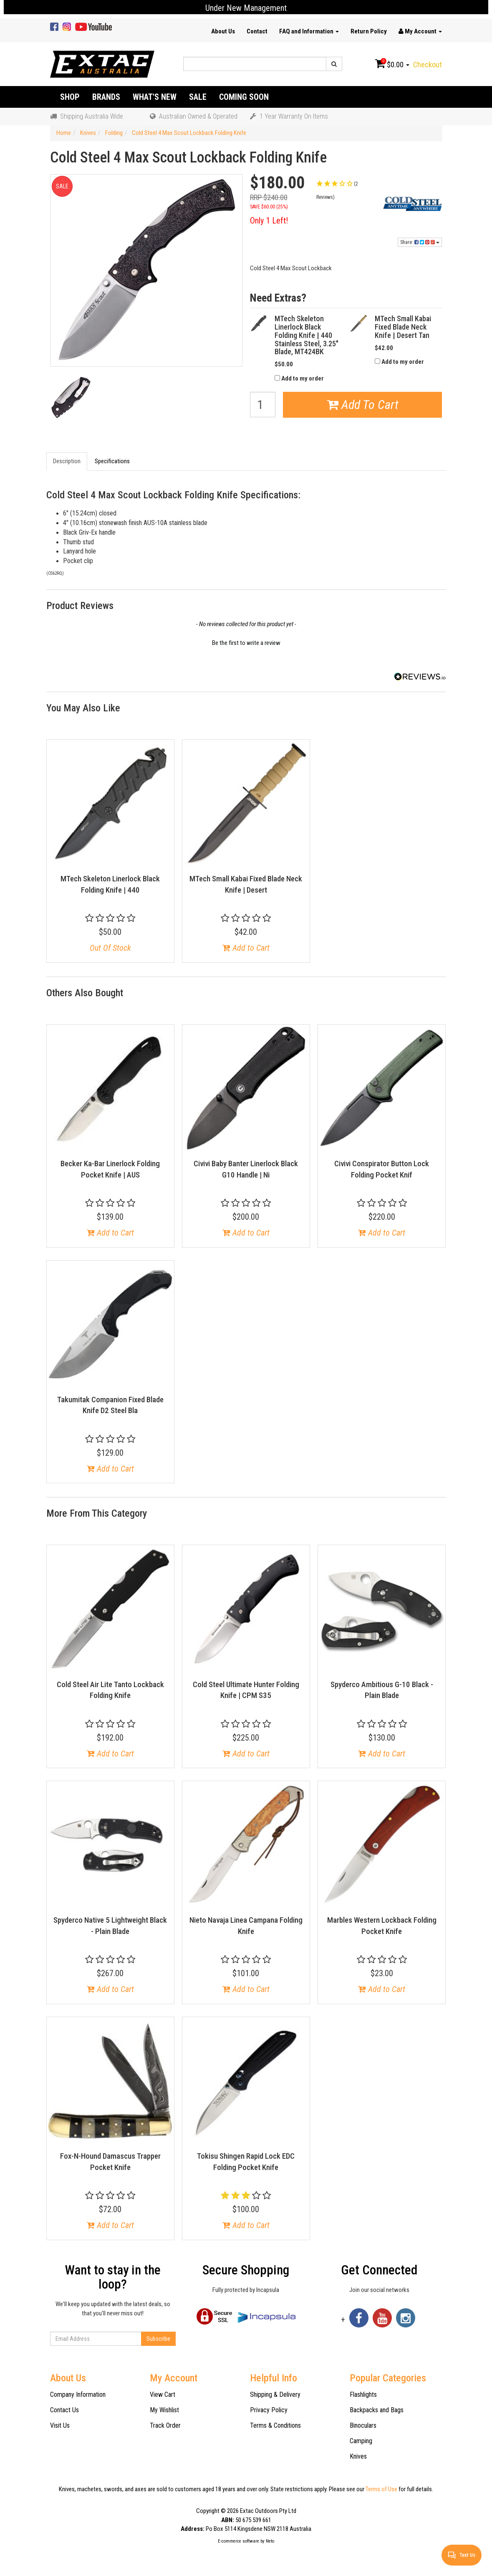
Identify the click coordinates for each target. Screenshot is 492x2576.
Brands (106, 97)
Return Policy (369, 31)
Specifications (112, 461)
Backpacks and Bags (377, 2410)
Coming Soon (244, 97)
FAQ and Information (309, 31)
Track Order (165, 2425)
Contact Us (64, 2410)
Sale (198, 97)
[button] (346, 190)
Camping (361, 2441)
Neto (270, 2541)
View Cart (162, 2394)
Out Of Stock (110, 948)
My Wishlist (164, 2410)
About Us (223, 31)
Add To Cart (363, 404)
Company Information (78, 2394)
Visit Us (60, 2425)
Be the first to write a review (246, 643)
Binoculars (363, 2425)
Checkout (427, 64)
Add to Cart (246, 948)
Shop (70, 97)
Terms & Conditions (275, 2425)
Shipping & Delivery (275, 2394)
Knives (358, 2456)
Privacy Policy (269, 2410)
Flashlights (363, 2394)
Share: (419, 242)
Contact (257, 31)
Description (67, 461)
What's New (155, 97)
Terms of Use (381, 2489)
